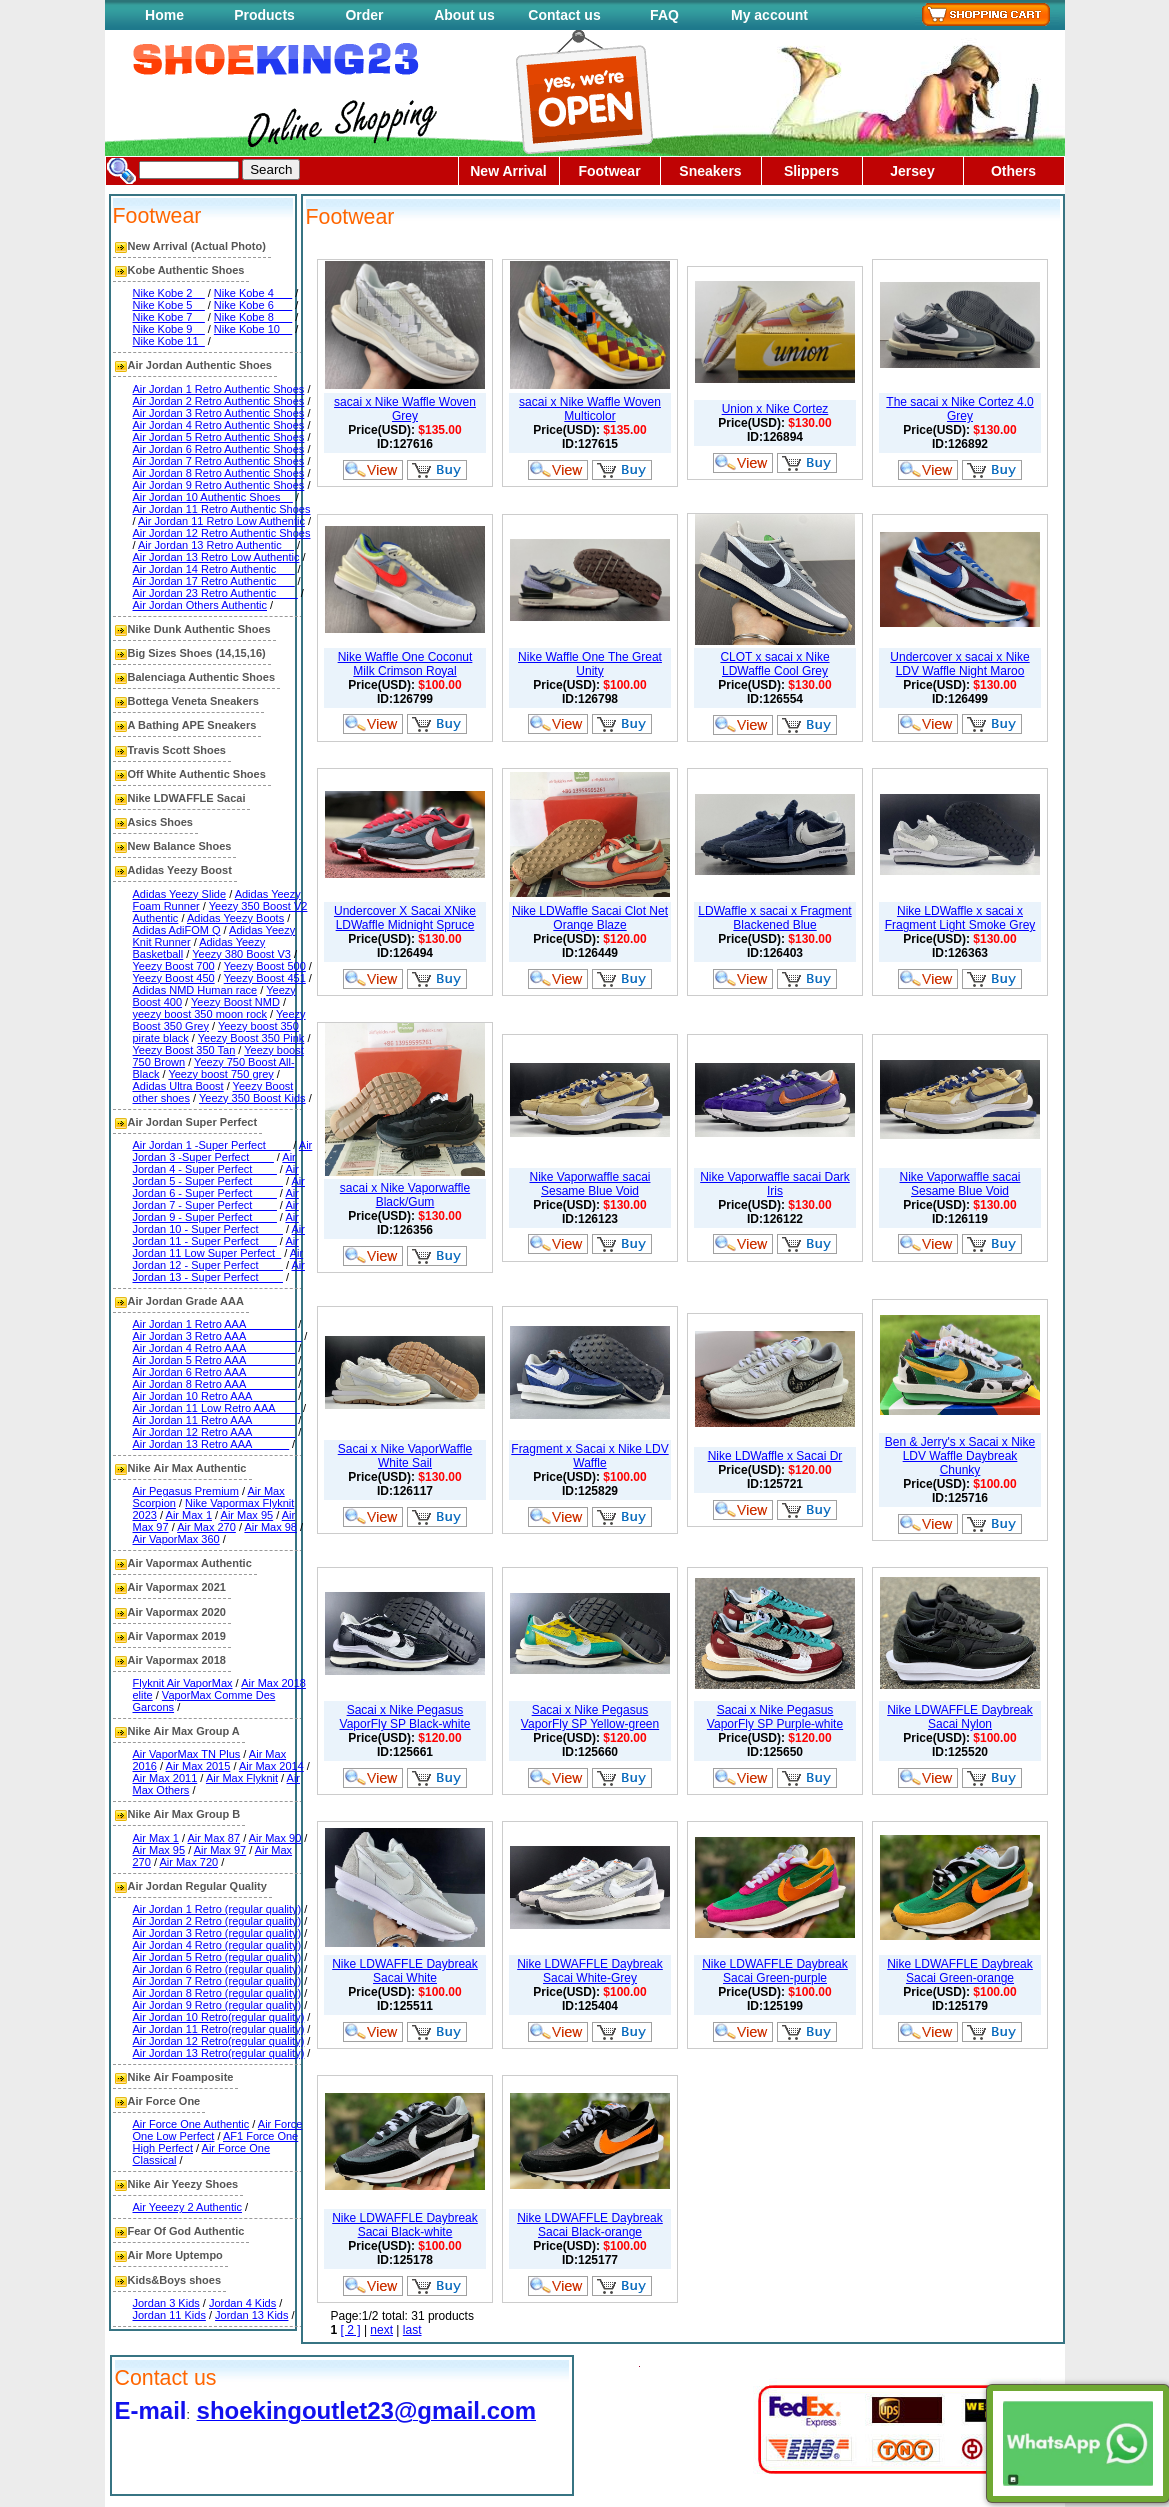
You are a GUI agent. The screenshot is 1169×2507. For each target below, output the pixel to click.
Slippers (811, 171)
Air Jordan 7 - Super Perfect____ (216, 1199)
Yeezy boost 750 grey (220, 1074)
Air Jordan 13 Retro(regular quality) (219, 2053)
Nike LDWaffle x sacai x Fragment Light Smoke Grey (960, 918)
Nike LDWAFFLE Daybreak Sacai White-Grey (590, 1971)
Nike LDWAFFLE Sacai (187, 798)
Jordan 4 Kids (242, 2303)
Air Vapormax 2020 (177, 1612)
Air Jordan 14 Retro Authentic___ (214, 569)
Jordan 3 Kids (166, 2303)
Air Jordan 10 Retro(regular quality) (219, 2017)
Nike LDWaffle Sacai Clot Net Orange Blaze (590, 918)
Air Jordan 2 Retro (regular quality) (217, 1921)
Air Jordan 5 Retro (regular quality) (217, 1957)
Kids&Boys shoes (175, 2280)
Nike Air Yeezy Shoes (183, 2184)
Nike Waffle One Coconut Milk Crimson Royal (405, 664)
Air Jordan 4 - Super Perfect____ (214, 1163)
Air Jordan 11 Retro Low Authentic (221, 521)
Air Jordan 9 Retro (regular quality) (217, 2005)
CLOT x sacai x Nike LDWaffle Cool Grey (774, 664)
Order (364, 15)
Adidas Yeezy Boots (235, 918)
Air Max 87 (214, 1838)
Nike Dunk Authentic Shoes (199, 629)
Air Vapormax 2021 (177, 1587)
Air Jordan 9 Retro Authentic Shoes (219, 485)
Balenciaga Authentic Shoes (202, 677)
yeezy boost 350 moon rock (200, 1014)
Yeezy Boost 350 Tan (184, 1050)
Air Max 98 (270, 1527)
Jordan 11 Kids (169, 2315)
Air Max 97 (220, 1850)
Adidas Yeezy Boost (180, 870)
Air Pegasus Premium (186, 1491)
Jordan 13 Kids (251, 2315)
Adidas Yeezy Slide (180, 894)
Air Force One (164, 2101)
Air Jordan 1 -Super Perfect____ (212, 1145)
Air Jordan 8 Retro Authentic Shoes (219, 473)
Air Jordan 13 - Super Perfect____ (219, 1271)
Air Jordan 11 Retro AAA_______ (214, 1420)
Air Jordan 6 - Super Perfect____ (219, 1187)
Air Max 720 (188, 1862)
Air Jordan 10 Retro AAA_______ (214, 1396)
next (381, 2330)
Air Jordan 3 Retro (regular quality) (217, 1933)
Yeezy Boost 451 (265, 978)
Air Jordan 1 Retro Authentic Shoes (219, 389)
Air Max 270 (206, 1527)
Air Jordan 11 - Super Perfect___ (219, 1235)
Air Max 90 (275, 1838)
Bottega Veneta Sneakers (193, 701)
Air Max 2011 (165, 1778)
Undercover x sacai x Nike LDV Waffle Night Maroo (959, 664)
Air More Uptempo (175, 2255)
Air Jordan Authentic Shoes (200, 365)
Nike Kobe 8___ (253, 317)
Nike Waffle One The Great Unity (590, 664)
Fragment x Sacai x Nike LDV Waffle (589, 1456)
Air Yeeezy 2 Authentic (187, 2207)
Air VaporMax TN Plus (187, 1754)
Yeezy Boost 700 (174, 966)
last (412, 2330)
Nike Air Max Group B (184, 1814)
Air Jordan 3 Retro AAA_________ (217, 1336)
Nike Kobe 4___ (253, 293)
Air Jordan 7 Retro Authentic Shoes (219, 461)
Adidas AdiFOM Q (177, 930)
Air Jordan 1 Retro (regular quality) (217, 1909)
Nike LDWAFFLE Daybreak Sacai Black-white (405, 2225)
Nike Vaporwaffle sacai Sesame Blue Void (590, 1184)
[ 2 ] (351, 2330)
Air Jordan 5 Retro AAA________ (214, 1360)
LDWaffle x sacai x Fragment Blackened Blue (774, 918)
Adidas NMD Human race (195, 990)
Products (264, 15)
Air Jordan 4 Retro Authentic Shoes (219, 425)
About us (464, 15)
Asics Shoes (160, 822)
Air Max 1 (189, 1515)
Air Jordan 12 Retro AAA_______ (214, 1432)
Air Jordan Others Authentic (200, 605)
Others (1013, 171)
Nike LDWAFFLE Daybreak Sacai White (405, 1971)
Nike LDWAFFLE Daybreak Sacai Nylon (960, 1717)
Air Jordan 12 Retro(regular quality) (219, 2041)
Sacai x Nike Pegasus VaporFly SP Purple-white (775, 1717)
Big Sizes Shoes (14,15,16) (197, 653)
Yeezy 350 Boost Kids (252, 1098)
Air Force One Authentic (191, 2124)
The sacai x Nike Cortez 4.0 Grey (959, 409)
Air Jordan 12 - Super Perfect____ (218, 1259)
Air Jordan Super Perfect (193, 1122)
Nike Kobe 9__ (169, 329)
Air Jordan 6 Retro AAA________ (214, 1372)
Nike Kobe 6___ (253, 305)
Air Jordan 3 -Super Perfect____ (223, 1151)
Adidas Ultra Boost (178, 1086)
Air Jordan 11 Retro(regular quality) (219, 2029)
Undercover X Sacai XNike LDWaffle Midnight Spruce (405, 918)
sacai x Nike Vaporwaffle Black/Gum (405, 1195)
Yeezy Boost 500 (265, 966)
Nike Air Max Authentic (187, 1468)
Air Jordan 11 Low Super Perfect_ (216, 1247)
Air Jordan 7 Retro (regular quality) (217, 1981)
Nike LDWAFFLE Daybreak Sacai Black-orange (590, 2225)
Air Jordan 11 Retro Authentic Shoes (222, 509)
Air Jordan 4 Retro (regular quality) (217, 1945)
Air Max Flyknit (242, 1778)
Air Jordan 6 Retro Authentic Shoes (219, 449)
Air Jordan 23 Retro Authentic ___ (215, 593)
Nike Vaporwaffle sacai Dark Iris (775, 1184)
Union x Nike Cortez (775, 409)
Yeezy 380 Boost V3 (241, 954)
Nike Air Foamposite (181, 2077)
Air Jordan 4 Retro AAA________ (214, 1348)
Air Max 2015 (198, 1766)
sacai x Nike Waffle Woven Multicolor (590, 409)
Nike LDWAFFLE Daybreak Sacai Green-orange (960, 1971)
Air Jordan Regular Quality (197, 1886)
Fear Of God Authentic (186, 2231)
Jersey (912, 171)
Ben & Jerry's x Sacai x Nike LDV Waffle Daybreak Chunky (960, 1456)
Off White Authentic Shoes (197, 774)
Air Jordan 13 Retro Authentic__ (216, 545)
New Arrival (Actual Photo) (197, 246)
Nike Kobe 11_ (169, 341)
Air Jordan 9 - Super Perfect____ (216, 1211)
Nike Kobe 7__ (169, 317)
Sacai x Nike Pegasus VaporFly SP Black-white (405, 1717)
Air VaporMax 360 (176, 1539)
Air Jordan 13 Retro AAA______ (211, 1444)
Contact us (564, 15)
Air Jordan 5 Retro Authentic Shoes (219, 437)
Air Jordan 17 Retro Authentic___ (214, 581)
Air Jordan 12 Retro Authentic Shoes (222, 533)
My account (769, 15)
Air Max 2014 (271, 1766)
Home (164, 15)
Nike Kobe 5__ (169, 305)
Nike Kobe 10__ (253, 329)
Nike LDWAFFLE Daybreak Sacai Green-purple (775, 1971)
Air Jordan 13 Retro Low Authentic (216, 557)
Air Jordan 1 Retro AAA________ (214, 1324)
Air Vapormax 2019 (177, 1636)
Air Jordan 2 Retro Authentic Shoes (219, 401)
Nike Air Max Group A (184, 1731)
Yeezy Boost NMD (235, 1002)
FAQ (664, 15)
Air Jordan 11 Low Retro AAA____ (217, 1408)
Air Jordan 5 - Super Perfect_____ (216, 1175)
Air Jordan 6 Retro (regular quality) (217, 1969)
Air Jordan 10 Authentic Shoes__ (213, 497)
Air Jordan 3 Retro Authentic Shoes (219, 413)
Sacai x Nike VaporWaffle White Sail (405, 1456)
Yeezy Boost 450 (174, 978)
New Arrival (508, 171)
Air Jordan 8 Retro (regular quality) (217, 1993)
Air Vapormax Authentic (190, 1563)
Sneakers (710, 171)
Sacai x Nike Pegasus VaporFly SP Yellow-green (590, 1717)
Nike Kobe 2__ (169, 293)
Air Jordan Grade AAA (186, 1301)
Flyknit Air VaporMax (183, 1683)
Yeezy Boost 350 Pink (251, 1038)
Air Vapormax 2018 (177, 1660)
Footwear (609, 171)
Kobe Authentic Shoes (186, 270)
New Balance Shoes (180, 846)
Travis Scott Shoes (177, 750)
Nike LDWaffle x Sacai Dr (775, 1456)
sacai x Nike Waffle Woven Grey (405, 409)
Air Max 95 (247, 1515)
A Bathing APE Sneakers (192, 725)
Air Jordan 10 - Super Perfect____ (216, 1223)
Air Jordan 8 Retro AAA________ (214, 1384)
